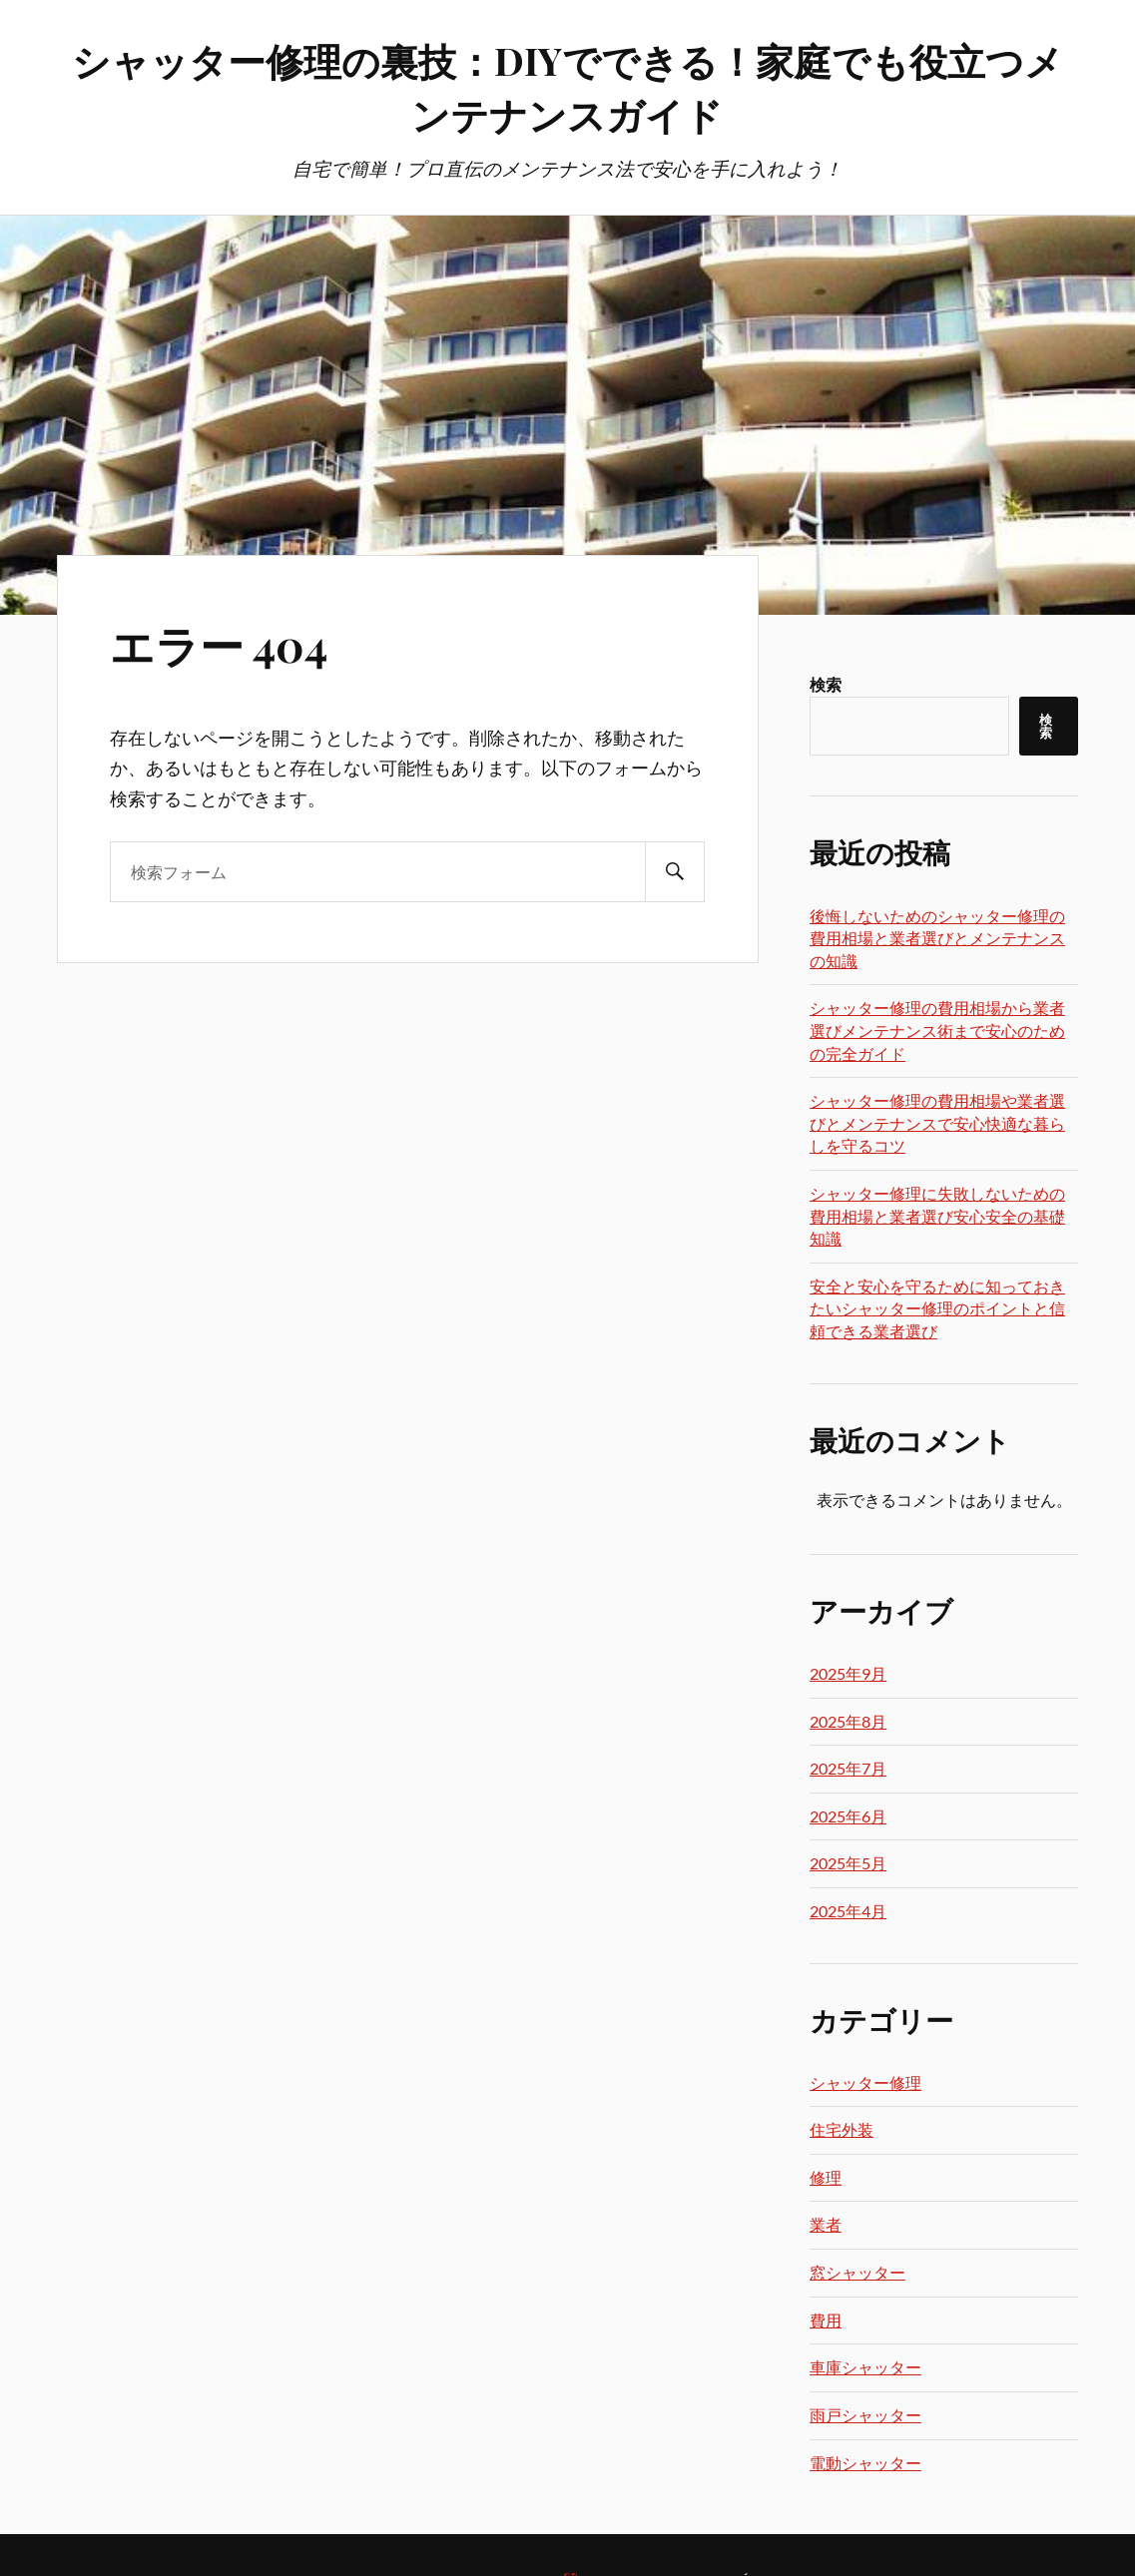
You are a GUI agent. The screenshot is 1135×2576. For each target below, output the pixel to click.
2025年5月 (848, 1862)
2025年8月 (848, 1721)
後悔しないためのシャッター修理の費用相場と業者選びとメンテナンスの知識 (937, 938)
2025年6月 (848, 1815)
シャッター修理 (865, 2082)
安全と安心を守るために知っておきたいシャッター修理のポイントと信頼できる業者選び (937, 1308)
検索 (826, 684)
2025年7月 (848, 1768)
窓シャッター (857, 2272)
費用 (826, 2320)
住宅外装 (841, 2129)
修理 (826, 2177)
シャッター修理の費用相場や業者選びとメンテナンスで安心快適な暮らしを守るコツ (937, 1123)
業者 (826, 2224)
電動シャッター (865, 2462)
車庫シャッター (865, 2366)
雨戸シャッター (865, 2414)
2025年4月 (848, 1910)
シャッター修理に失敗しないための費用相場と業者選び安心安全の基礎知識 (937, 1216)
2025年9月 (848, 1673)
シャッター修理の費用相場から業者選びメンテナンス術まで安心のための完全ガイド (937, 1030)
